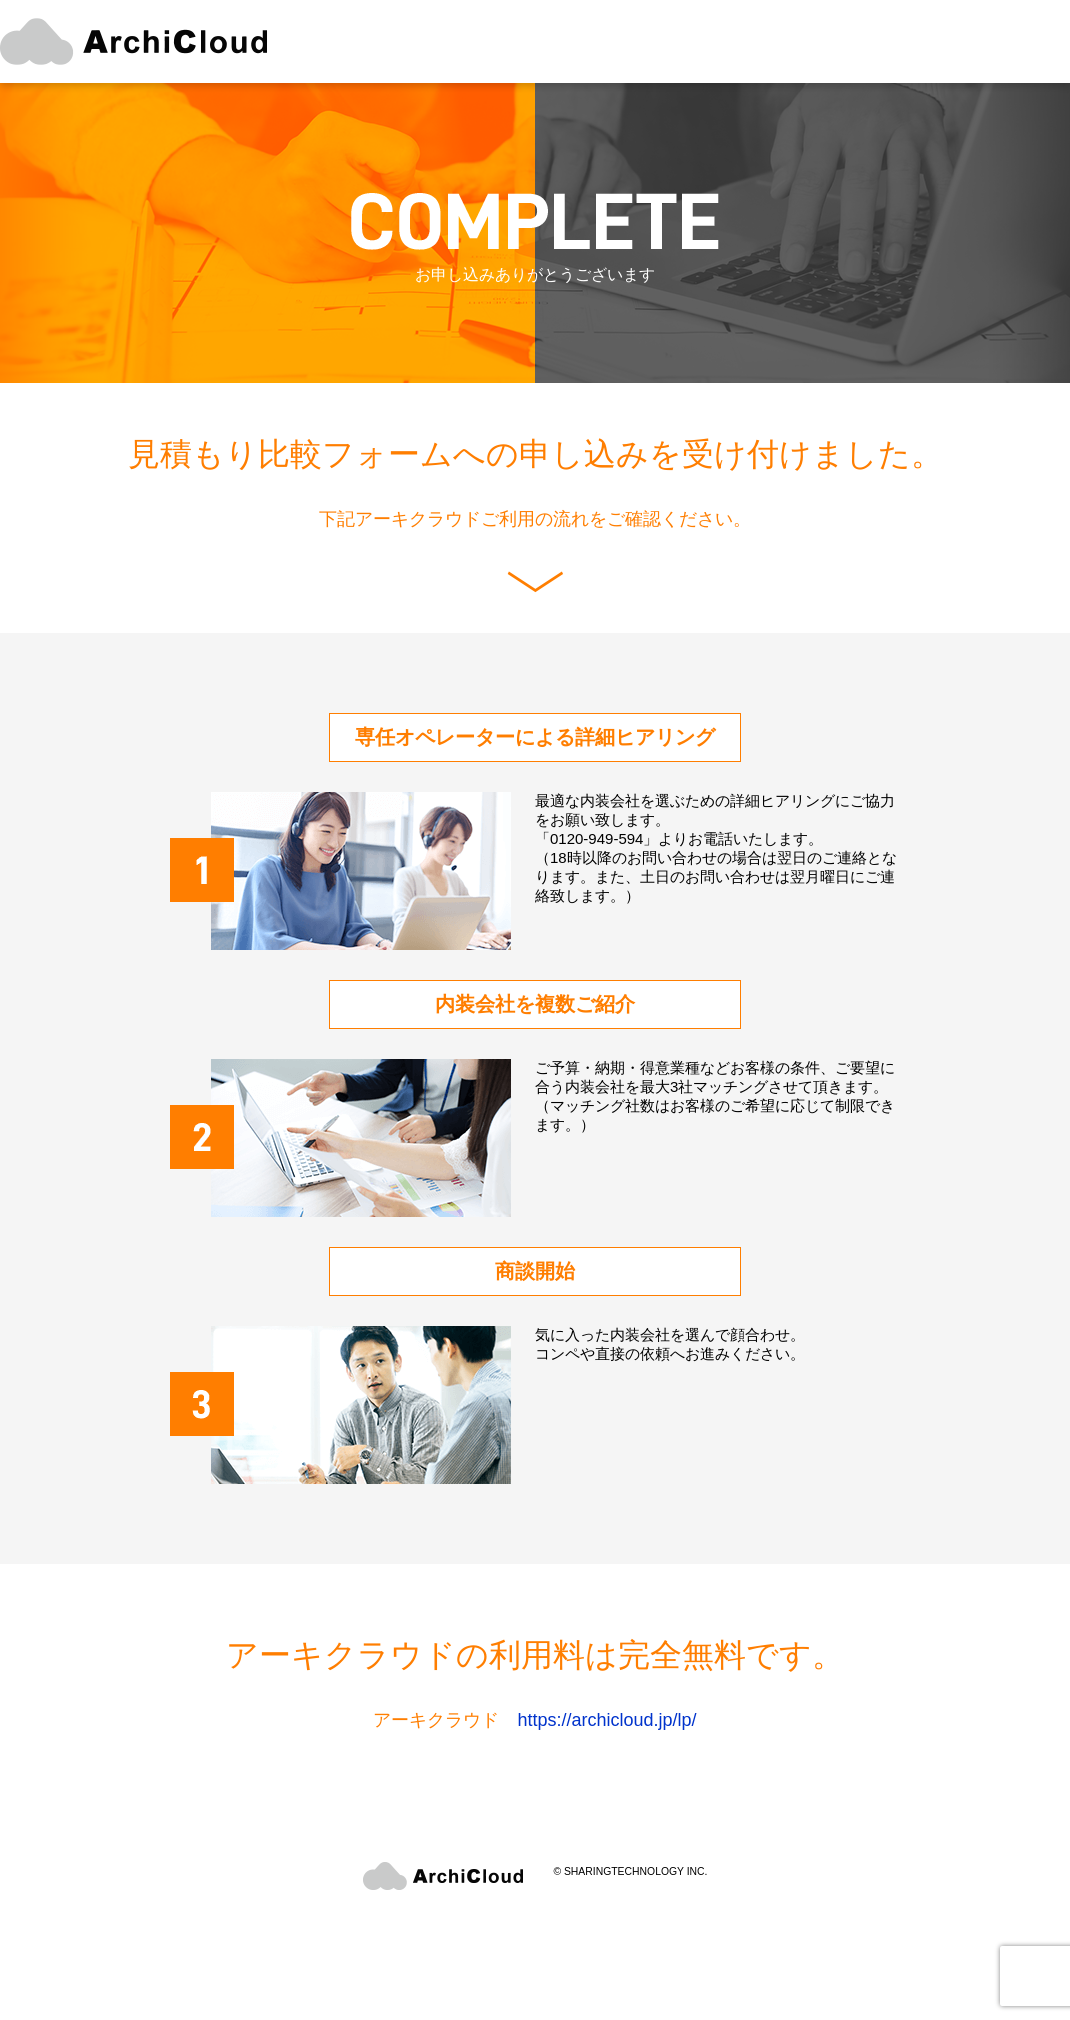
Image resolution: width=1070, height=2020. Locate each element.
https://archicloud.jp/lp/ (606, 1720)
